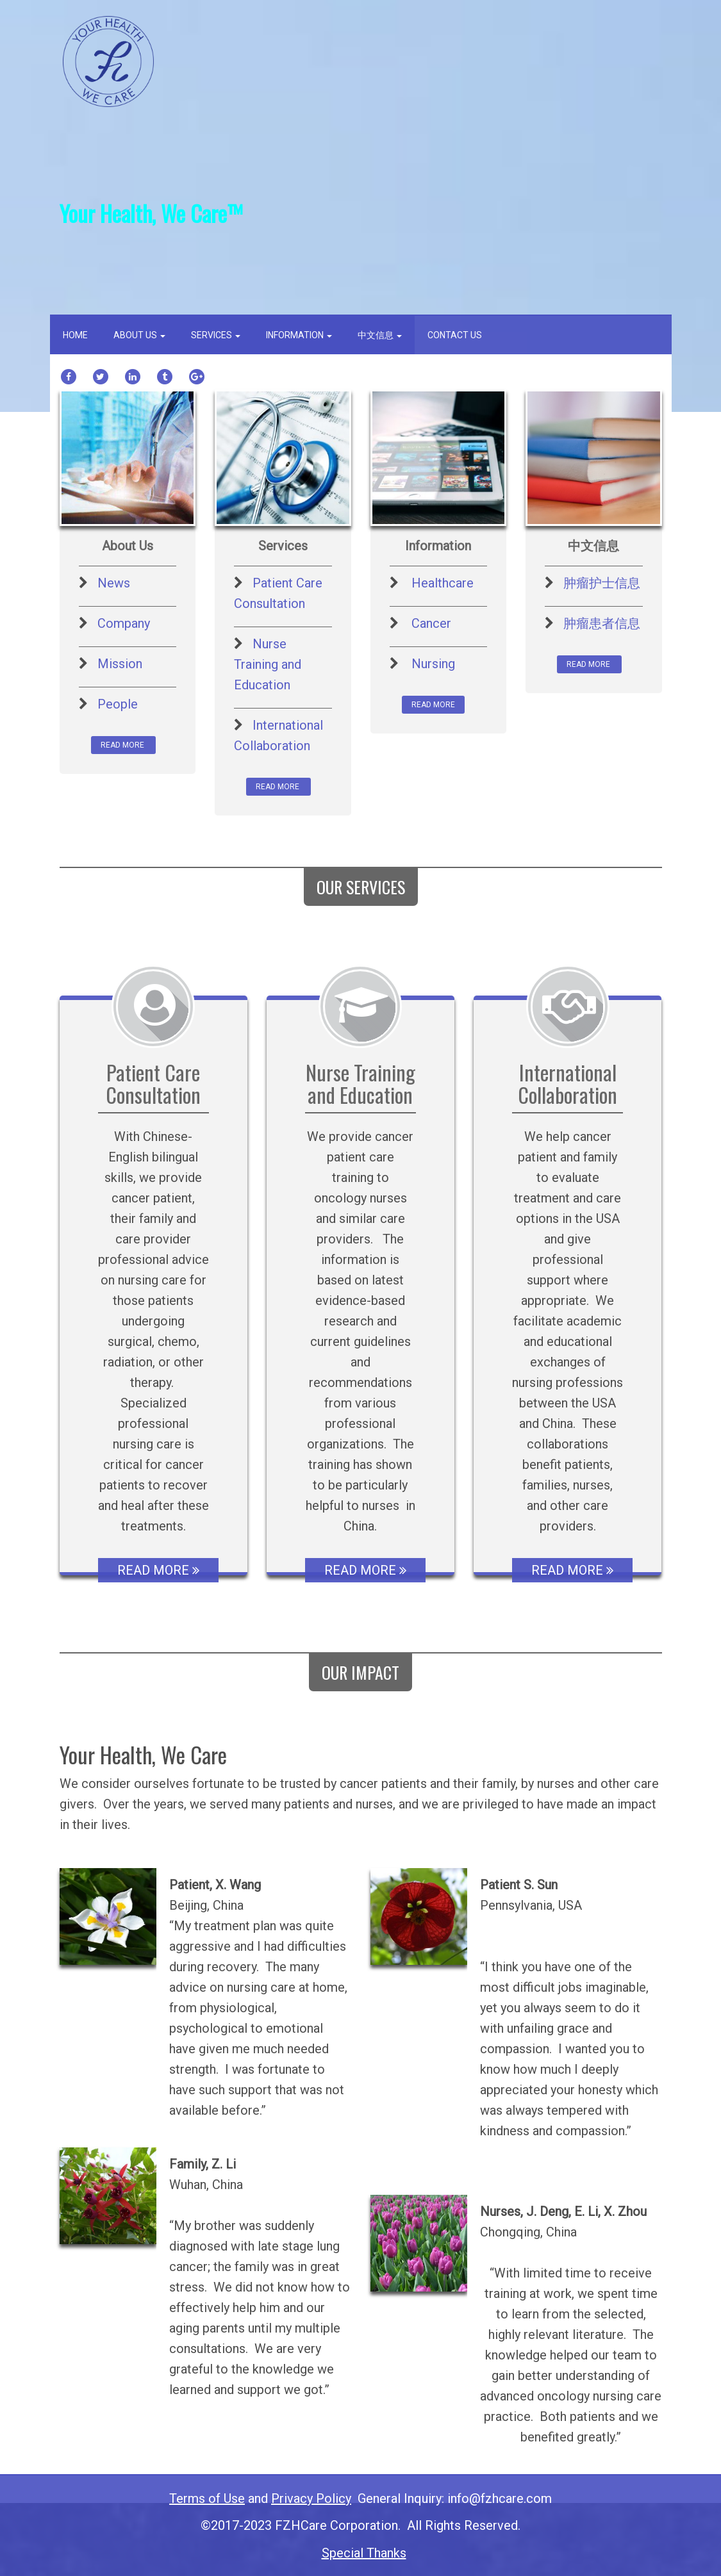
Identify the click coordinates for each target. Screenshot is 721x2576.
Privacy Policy (311, 2498)
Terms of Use (207, 2498)
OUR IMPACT (360, 1672)
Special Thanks (364, 2553)
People (117, 704)
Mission (119, 663)
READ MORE (123, 745)
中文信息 (380, 335)
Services (215, 335)
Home (75, 335)
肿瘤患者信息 (601, 623)
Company (123, 623)
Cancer (431, 623)
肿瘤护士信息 (601, 583)
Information (299, 335)
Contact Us (454, 335)
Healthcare (442, 583)
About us (139, 335)
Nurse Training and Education (267, 664)
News (113, 583)
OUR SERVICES (361, 886)
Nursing (433, 663)
